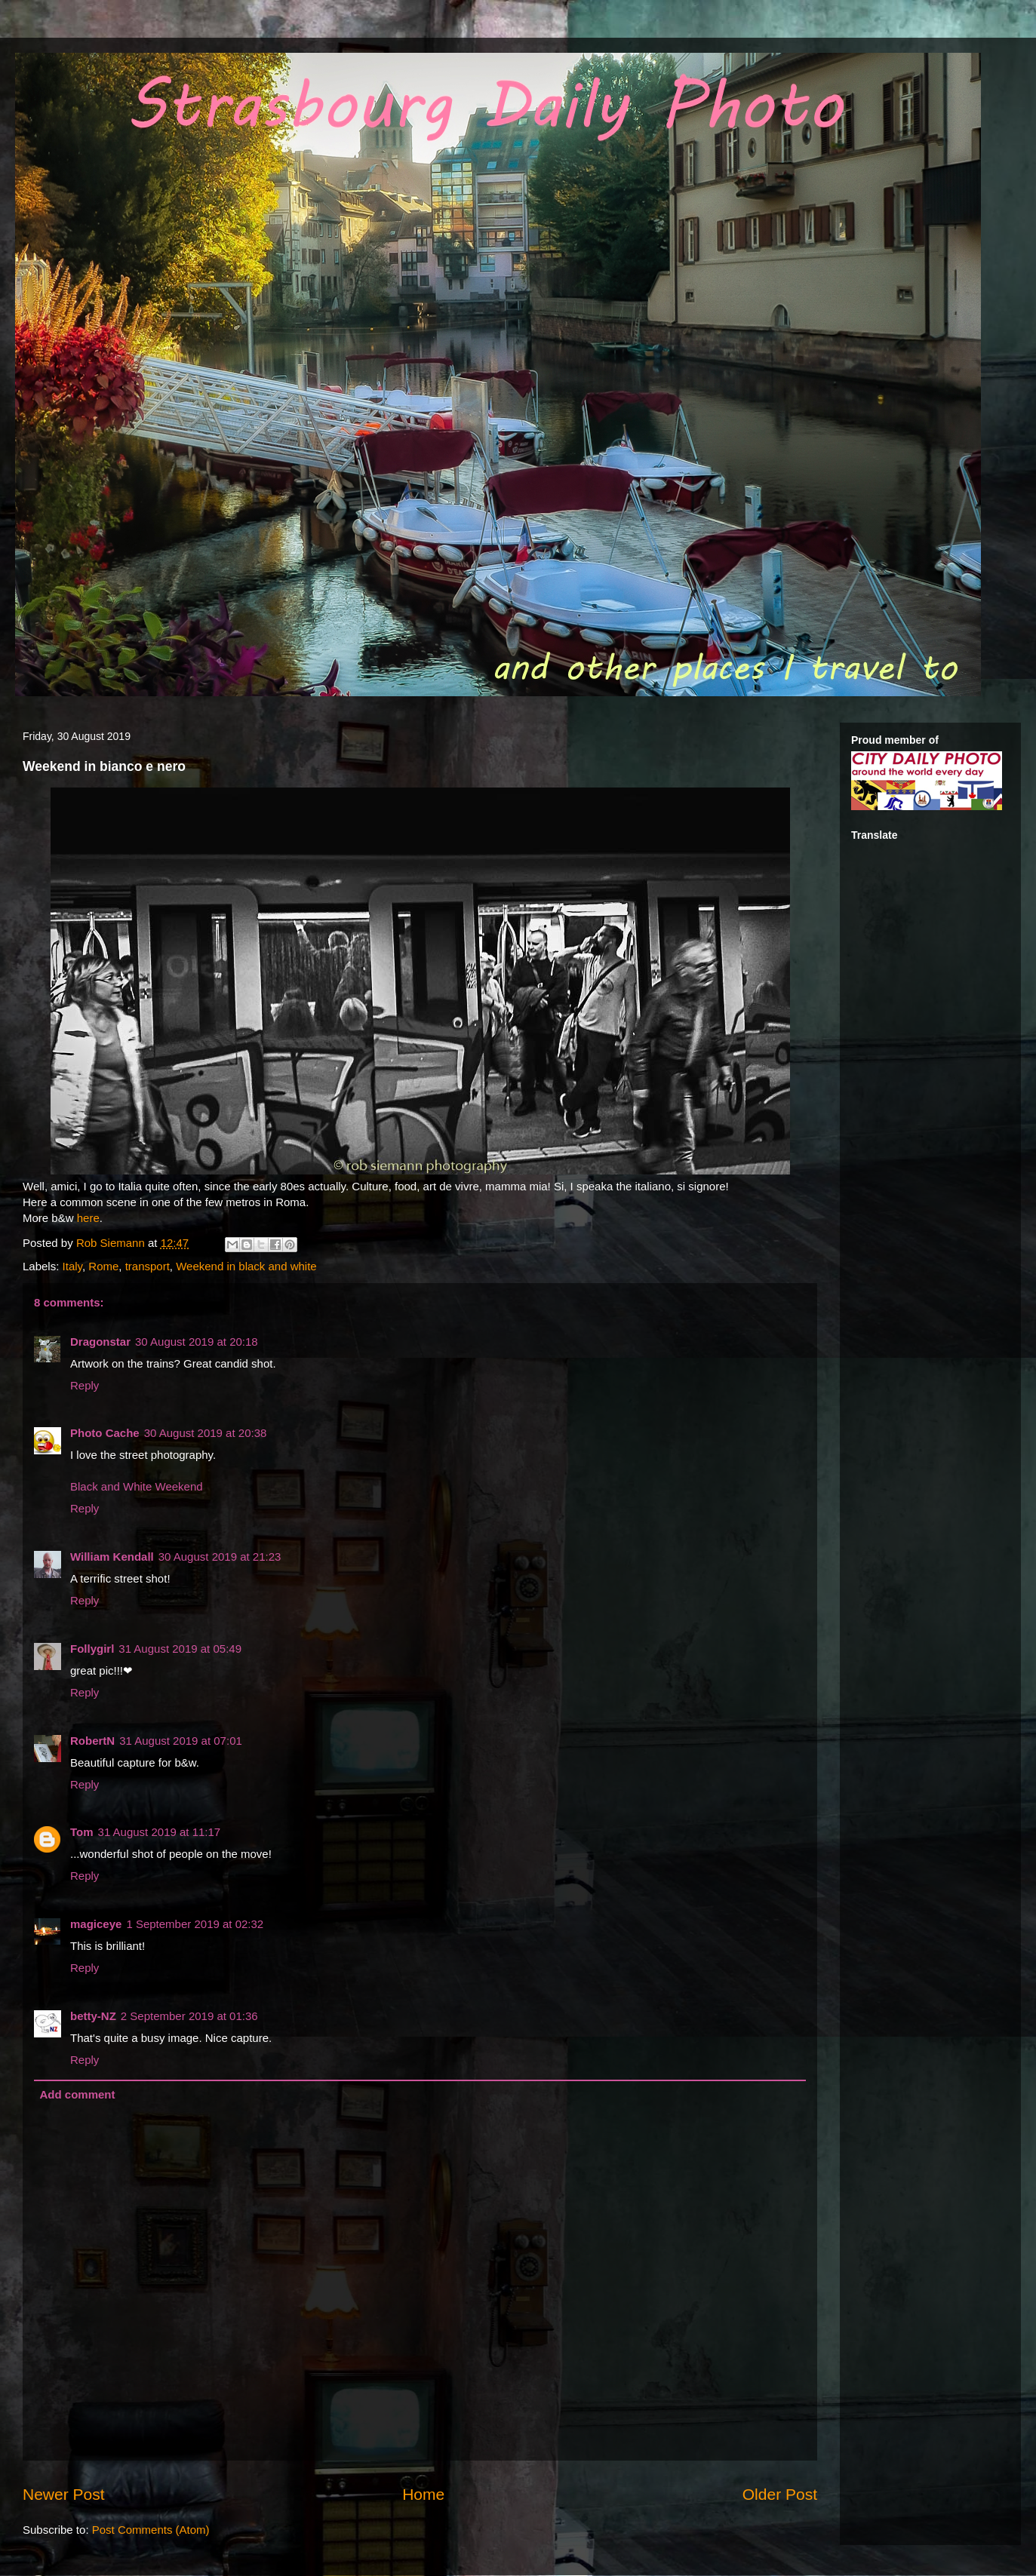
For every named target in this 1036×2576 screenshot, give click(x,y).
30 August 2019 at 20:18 (196, 1341)
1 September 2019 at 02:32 (194, 1923)
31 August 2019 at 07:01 (180, 1740)
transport (147, 1266)
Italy (72, 1266)
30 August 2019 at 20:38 (205, 1432)
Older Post (779, 2494)
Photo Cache (105, 1432)
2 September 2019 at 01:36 (189, 2016)
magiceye (95, 1923)
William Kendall (112, 1556)
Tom (82, 1831)
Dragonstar (100, 1341)
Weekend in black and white (246, 1266)
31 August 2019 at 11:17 (159, 1831)
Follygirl (92, 1648)
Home (423, 2494)
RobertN (92, 1740)
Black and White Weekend (136, 1486)
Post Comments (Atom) (151, 2529)
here (88, 1217)
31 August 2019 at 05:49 (179, 1648)
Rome (103, 1266)
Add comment (77, 2094)
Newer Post (64, 2494)
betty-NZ (93, 2016)
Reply (84, 1385)
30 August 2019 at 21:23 (219, 1556)
